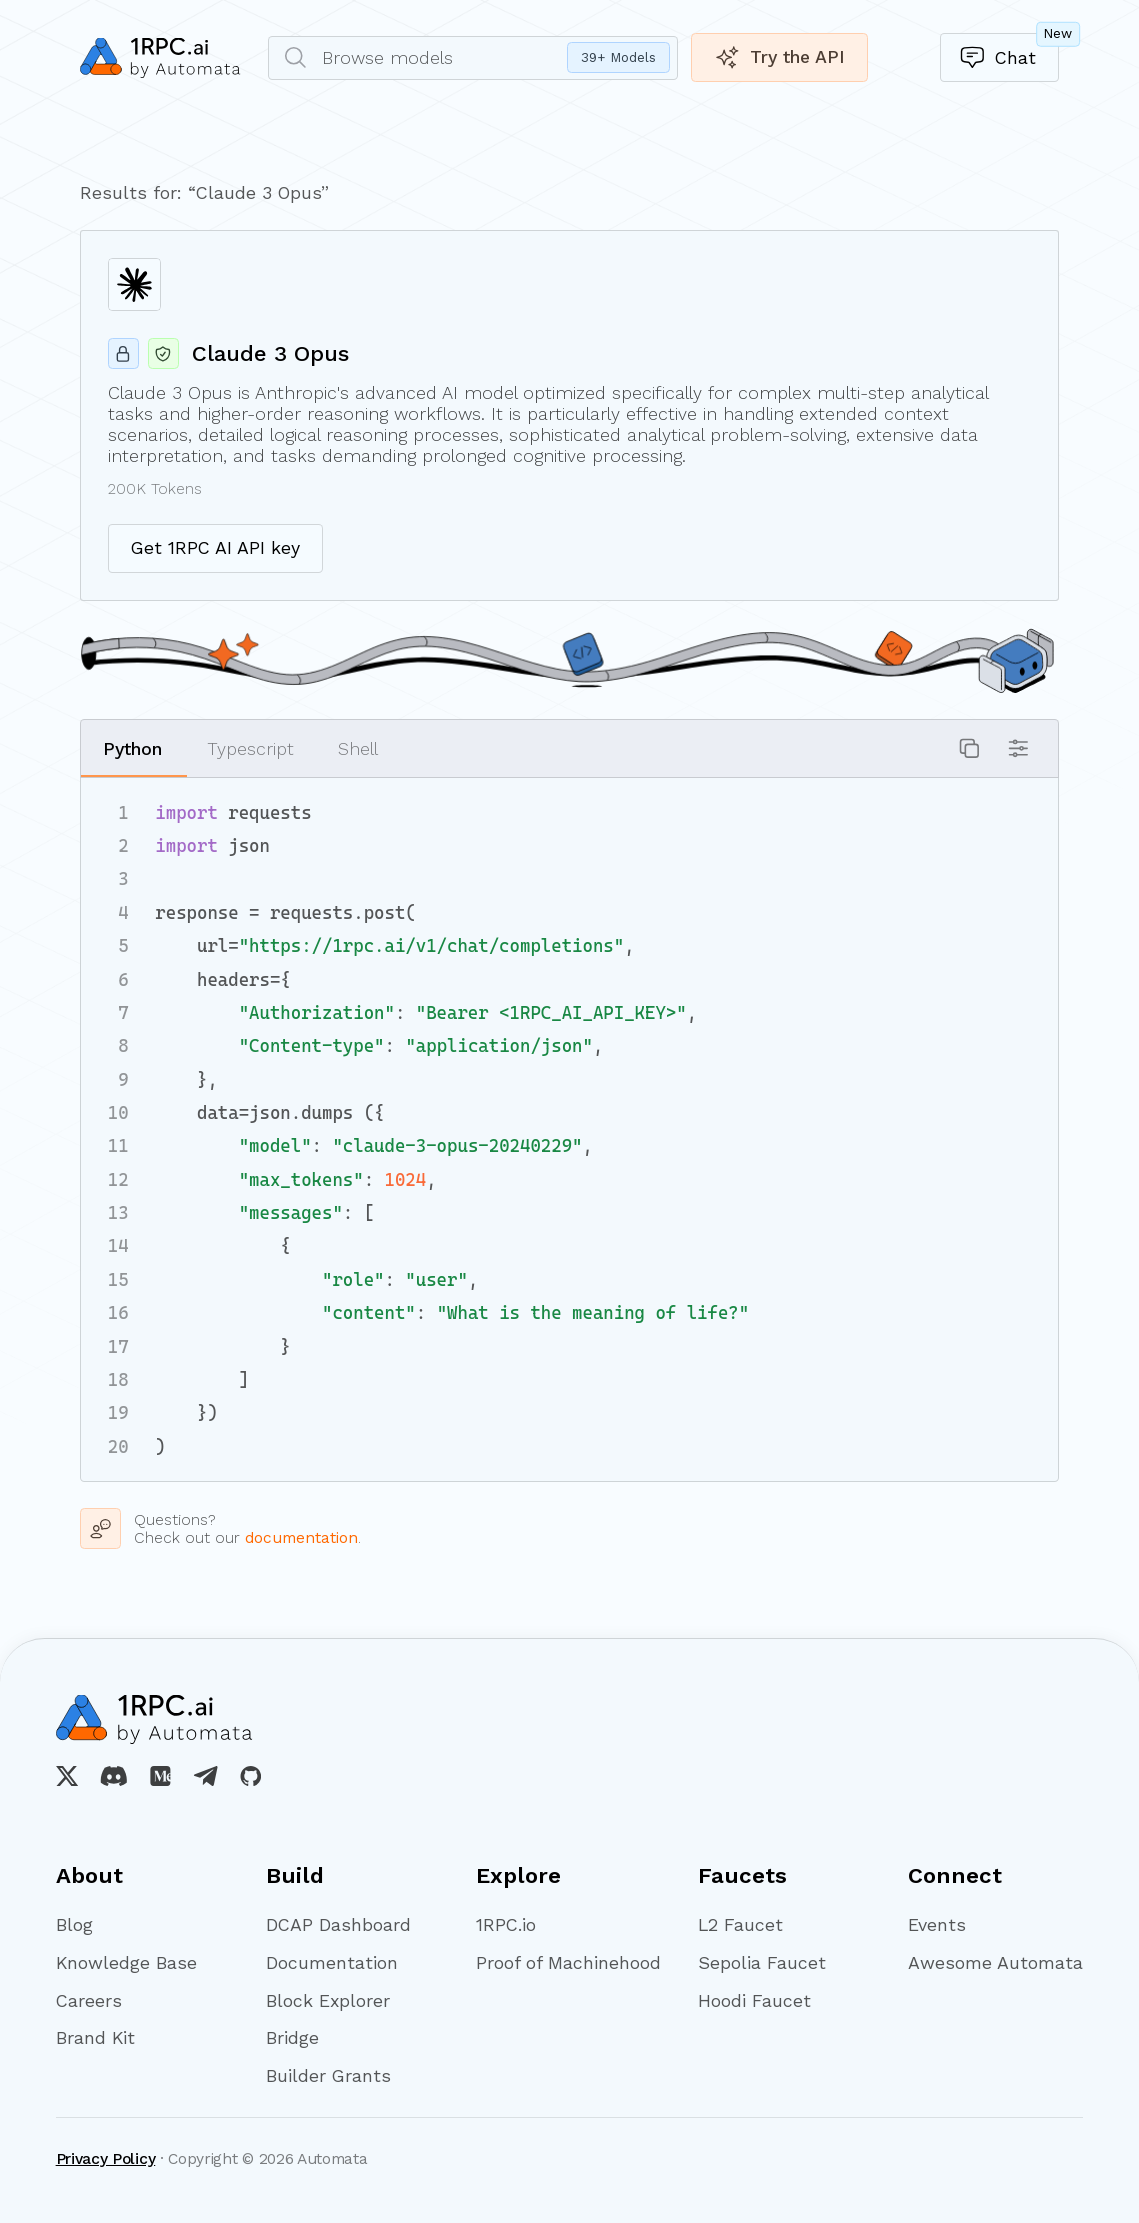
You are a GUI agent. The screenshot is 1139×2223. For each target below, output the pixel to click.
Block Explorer (328, 2001)
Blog (74, 1925)
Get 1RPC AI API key (215, 547)
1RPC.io (506, 1925)
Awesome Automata (995, 1963)
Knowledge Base (126, 1963)
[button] (969, 748)
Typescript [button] (250, 748)
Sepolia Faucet (762, 1963)
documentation (301, 1538)
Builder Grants (328, 2076)
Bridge (292, 2038)
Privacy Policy (106, 2159)
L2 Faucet (740, 1925)
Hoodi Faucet (754, 2001)
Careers (89, 2001)
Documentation (332, 1963)
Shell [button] (358, 748)
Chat (1009, 52)
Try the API (779, 57)
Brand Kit (95, 2038)
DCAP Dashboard (338, 1925)
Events (937, 1925)
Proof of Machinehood (565, 1963)
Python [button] (132, 748)
